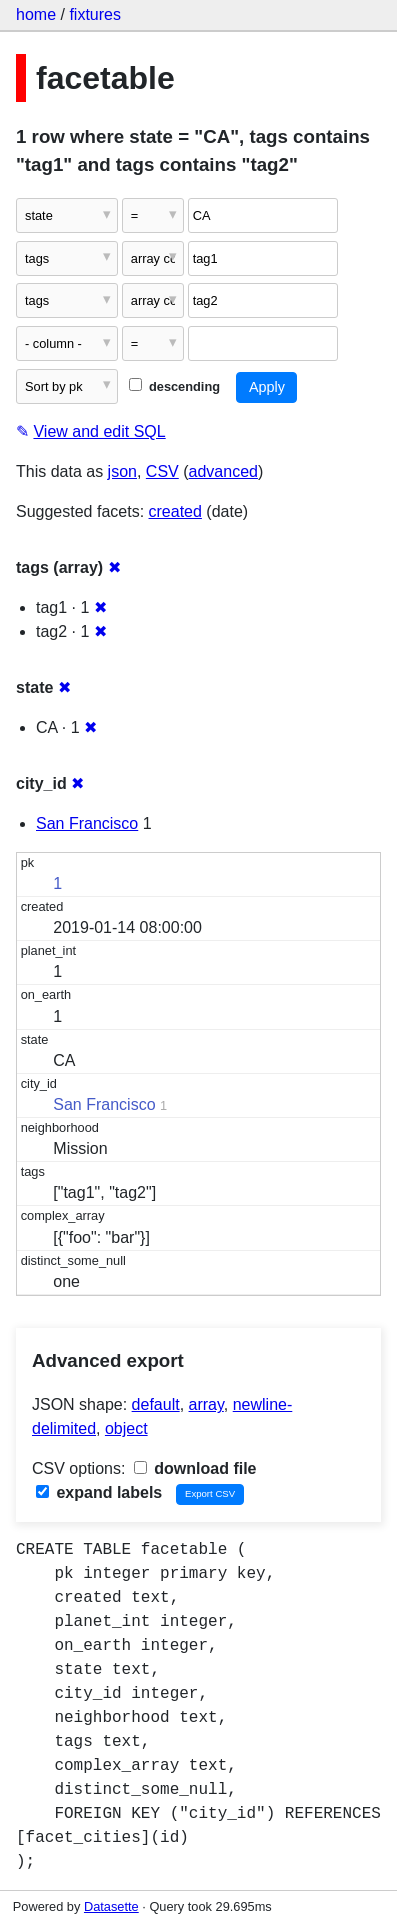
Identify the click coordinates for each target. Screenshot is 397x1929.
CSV (162, 471)
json (122, 471)
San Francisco (87, 823)
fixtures (95, 14)
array (206, 1404)
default (156, 1404)
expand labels (99, 1492)
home (36, 14)
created (175, 511)
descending (174, 386)
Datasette (111, 1906)
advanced (223, 471)
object (126, 1428)
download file (195, 1468)
